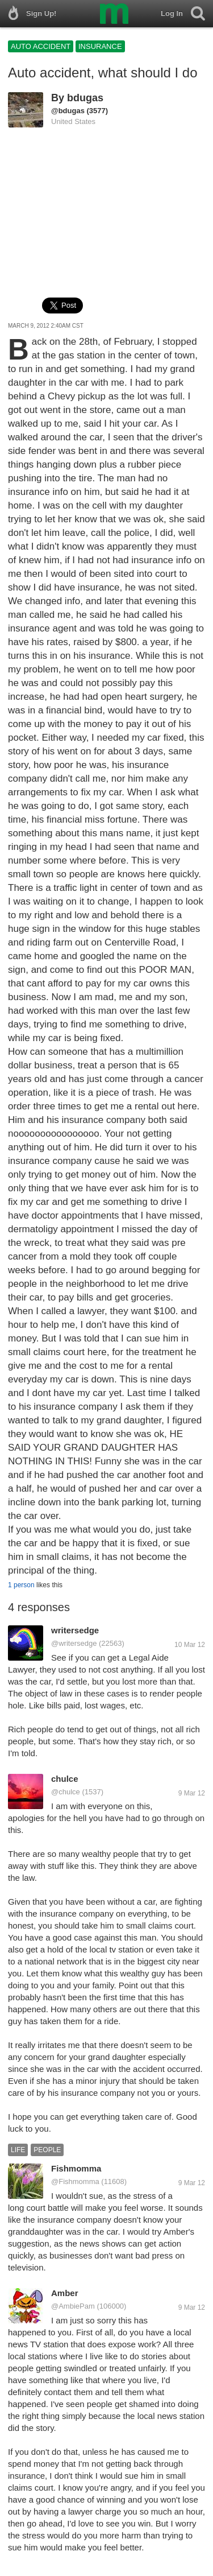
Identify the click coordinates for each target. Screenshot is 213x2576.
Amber (64, 2293)
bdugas (85, 98)
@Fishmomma (75, 2181)
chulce (64, 1779)
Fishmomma (76, 2168)
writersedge (75, 1630)
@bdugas (68, 110)
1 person (21, 1585)
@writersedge (74, 1643)
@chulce (65, 1791)
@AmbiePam (73, 2306)
